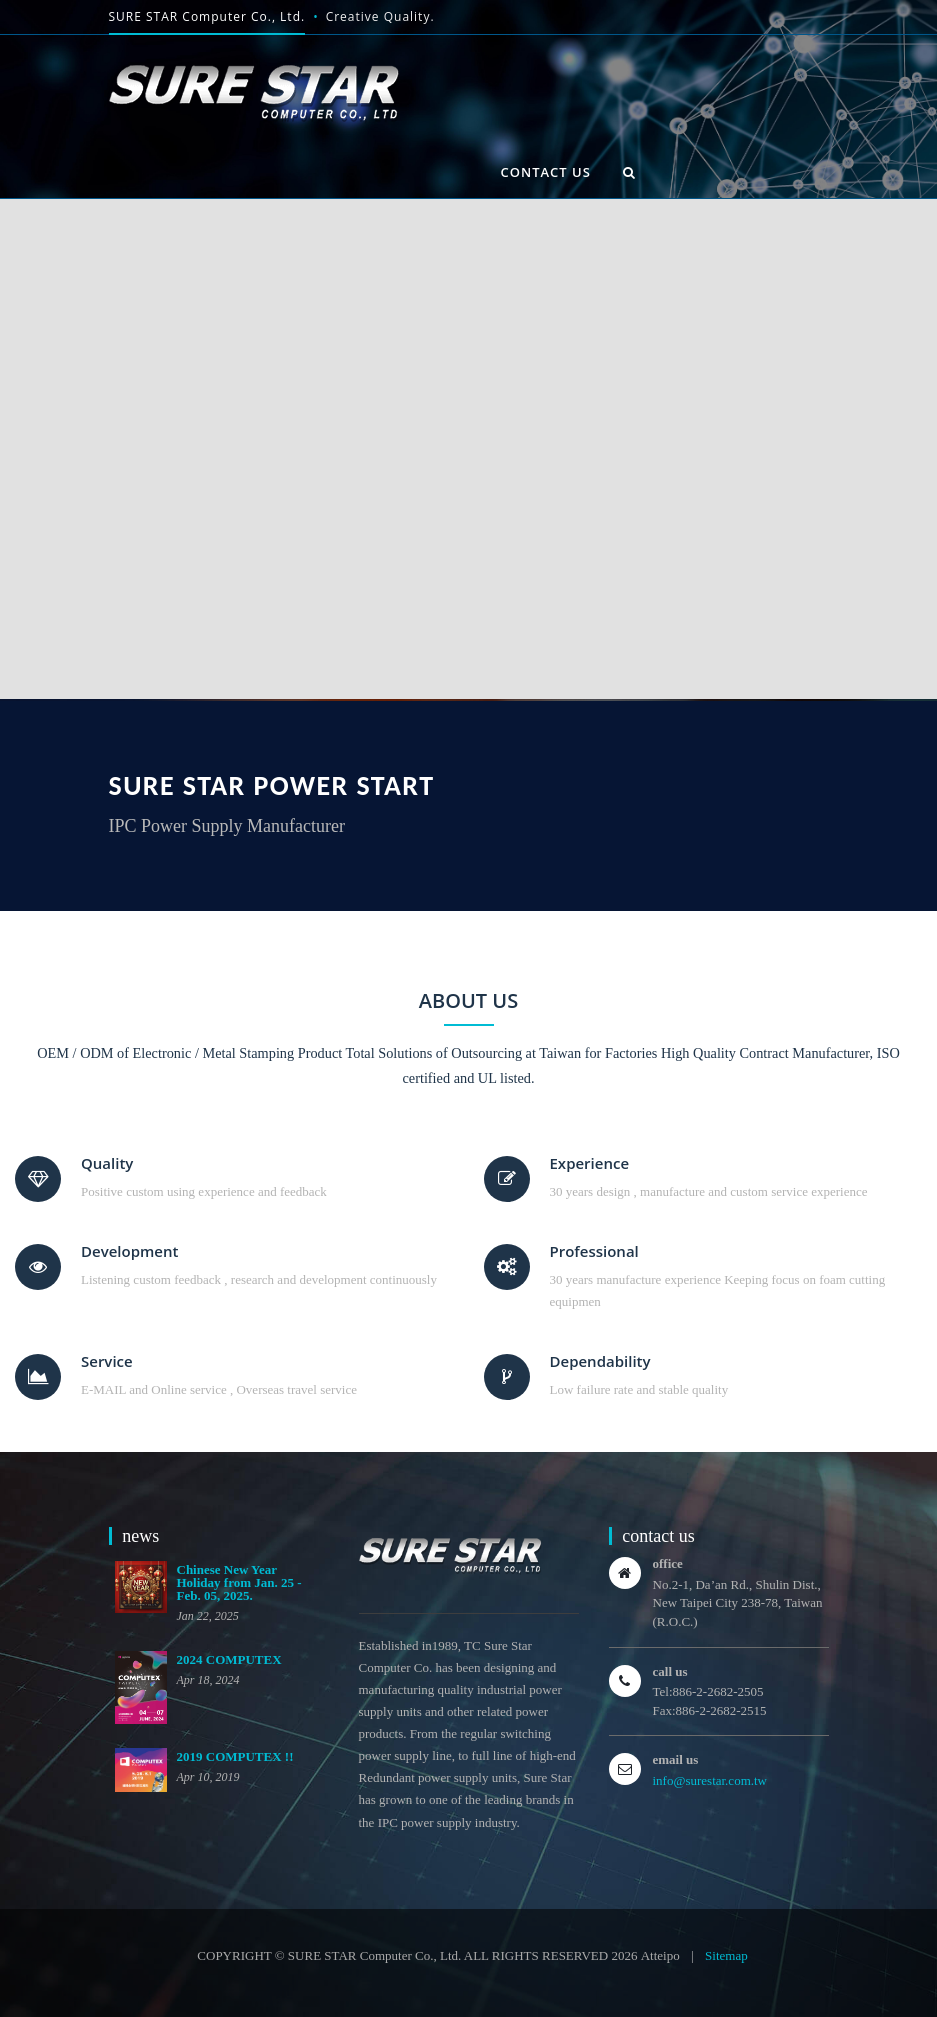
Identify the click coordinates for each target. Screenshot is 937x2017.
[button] (629, 172)
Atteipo (660, 1955)
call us (670, 1671)
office (668, 1563)
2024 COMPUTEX (229, 1659)
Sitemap (726, 1955)
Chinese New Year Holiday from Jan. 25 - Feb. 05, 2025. (239, 1582)
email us (676, 1759)
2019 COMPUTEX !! (235, 1756)
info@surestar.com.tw (710, 1780)
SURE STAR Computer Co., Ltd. (207, 16)
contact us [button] (546, 172)
